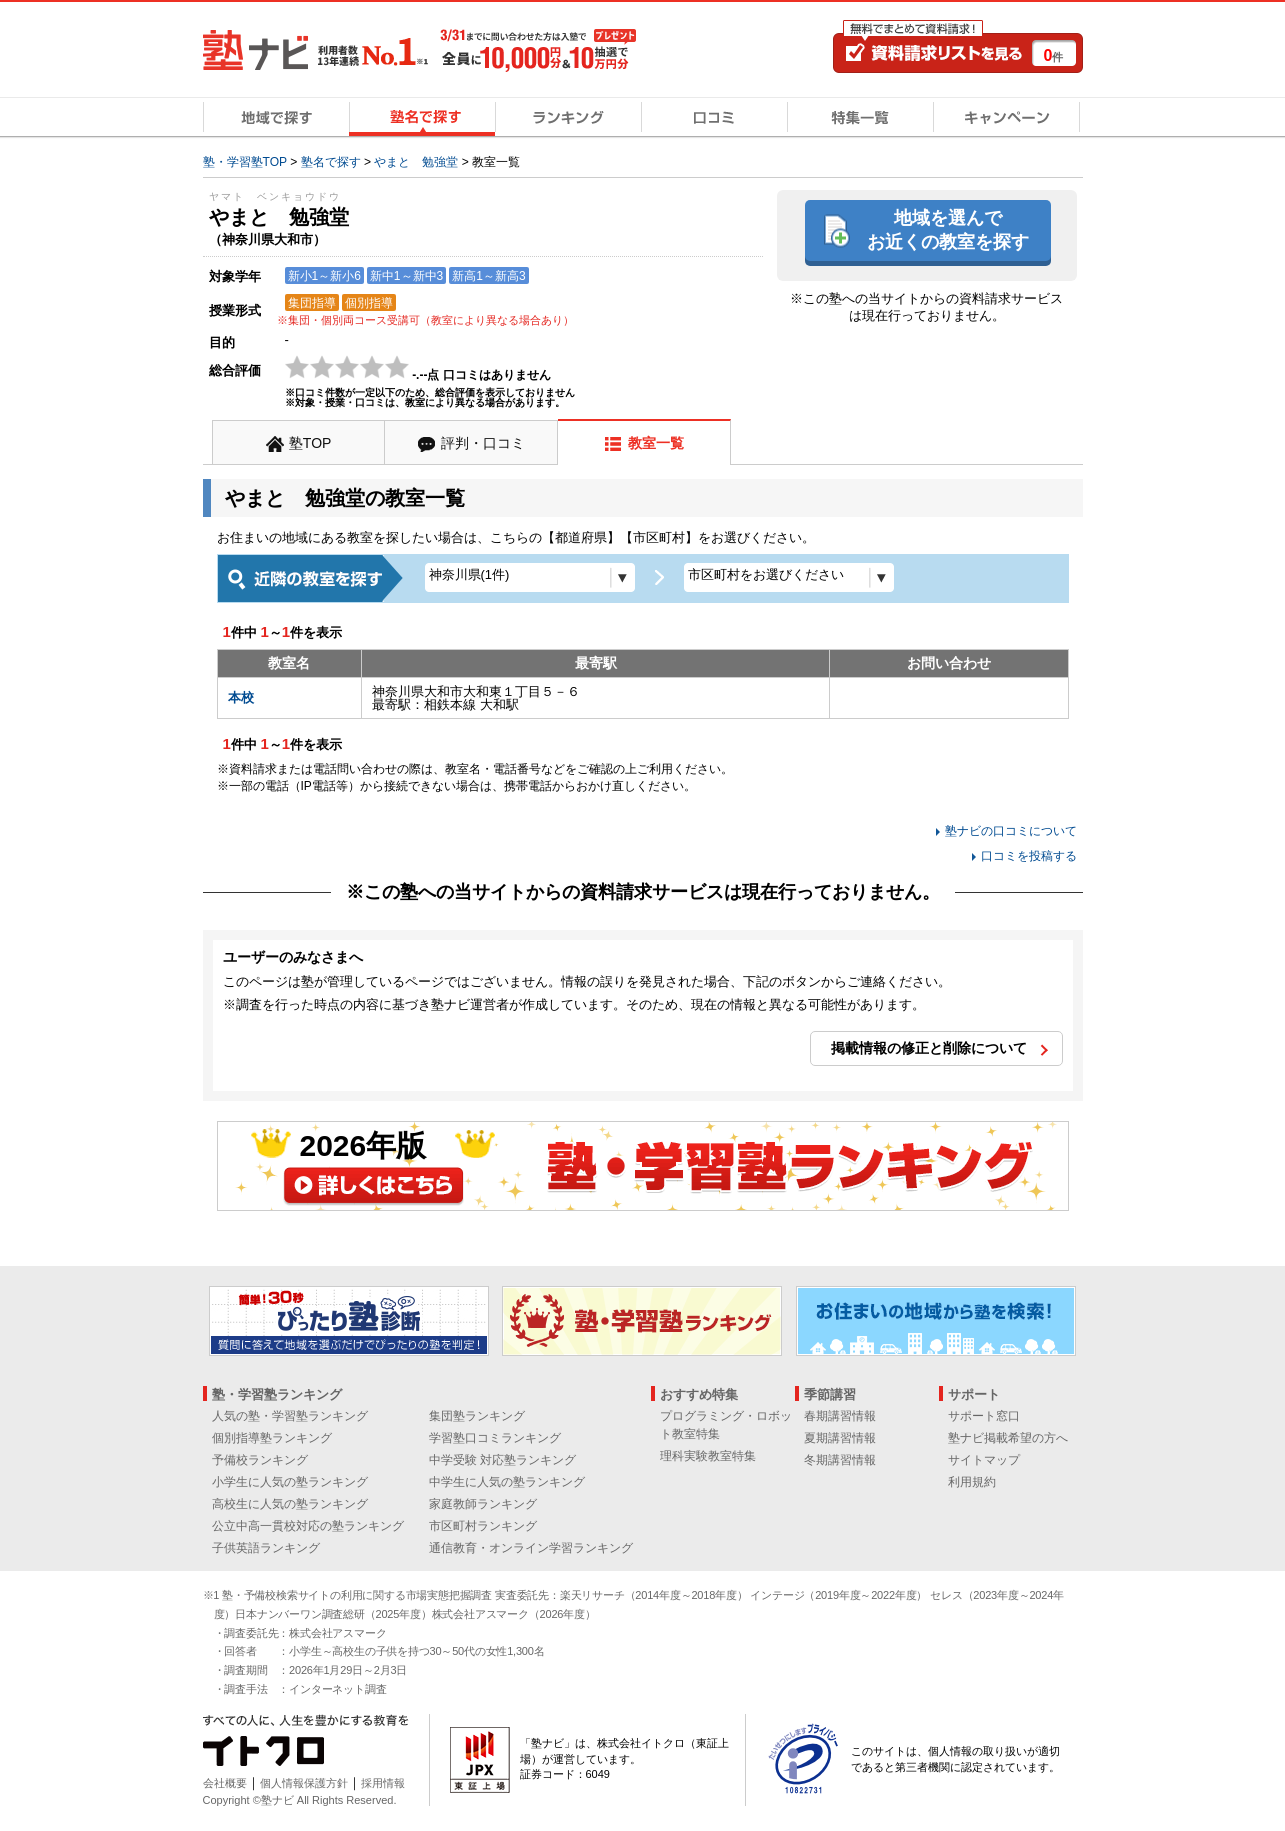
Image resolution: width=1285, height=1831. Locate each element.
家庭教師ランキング (483, 1504)
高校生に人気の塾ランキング (290, 1504)
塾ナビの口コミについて (1011, 831)
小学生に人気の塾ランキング (290, 1482)
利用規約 (972, 1482)
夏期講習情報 (840, 1438)
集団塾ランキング (477, 1416)
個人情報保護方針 (304, 1783)
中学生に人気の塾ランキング (507, 1482)
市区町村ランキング (483, 1526)
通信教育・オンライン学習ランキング (531, 1548)
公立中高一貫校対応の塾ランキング (308, 1526)
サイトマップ (984, 1460)
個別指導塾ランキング (272, 1438)
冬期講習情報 (840, 1460)
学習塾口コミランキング (495, 1438)
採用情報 (383, 1783)
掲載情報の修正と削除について (929, 1048)
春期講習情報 (840, 1416)
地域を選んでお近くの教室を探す (948, 229)
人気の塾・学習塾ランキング (290, 1416)
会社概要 (225, 1783)
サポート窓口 (984, 1416)
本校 (241, 697)
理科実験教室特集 (708, 1456)
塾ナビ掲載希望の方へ (1008, 1438)
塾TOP (310, 443)
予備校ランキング (260, 1460)
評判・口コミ (483, 443)
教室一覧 (656, 443)
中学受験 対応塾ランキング (502, 1460)
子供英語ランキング (266, 1548)
